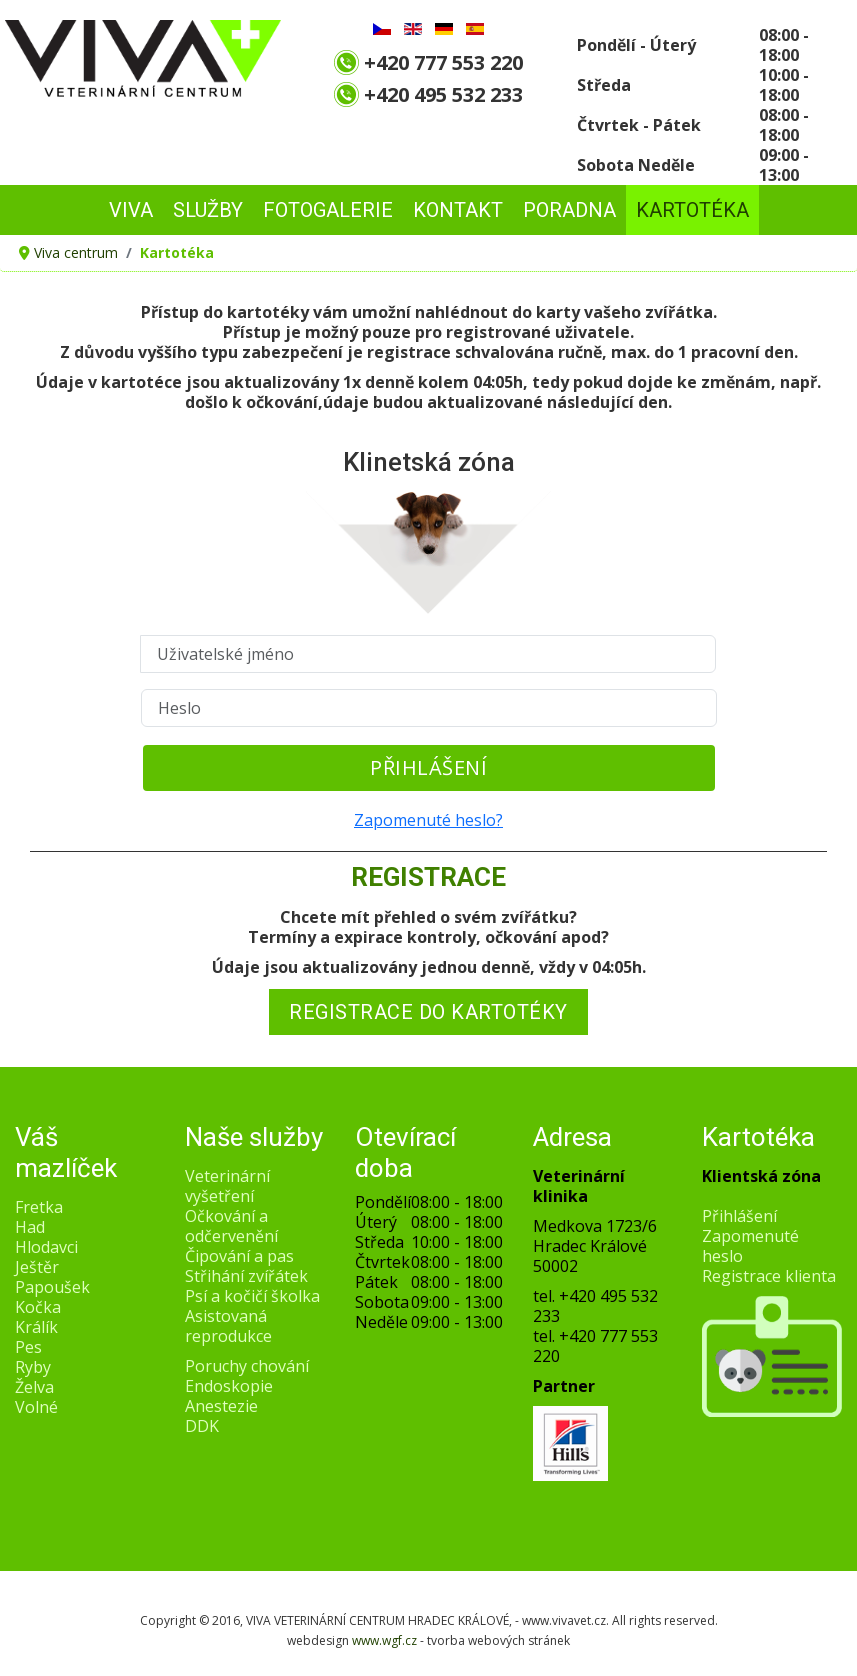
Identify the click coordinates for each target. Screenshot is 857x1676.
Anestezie (221, 1406)
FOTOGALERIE (328, 210)
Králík (36, 1327)
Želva (34, 1387)
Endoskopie (229, 1386)
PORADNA (569, 210)
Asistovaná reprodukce (228, 1326)
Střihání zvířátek (246, 1276)
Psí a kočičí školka (252, 1296)
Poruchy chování (247, 1366)
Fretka (39, 1207)
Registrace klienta (769, 1276)
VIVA (131, 210)
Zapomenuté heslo (750, 1246)
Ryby (33, 1367)
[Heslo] (429, 708)
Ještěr (37, 1267)
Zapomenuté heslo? (428, 820)
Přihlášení (428, 767)
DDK (202, 1426)
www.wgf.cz (384, 1640)
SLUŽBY (208, 210)
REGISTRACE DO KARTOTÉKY (428, 1012)
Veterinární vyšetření (227, 1186)
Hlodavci (46, 1247)
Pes (28, 1347)
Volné (36, 1407)
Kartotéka (692, 210)
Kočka (38, 1307)
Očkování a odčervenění (231, 1226)
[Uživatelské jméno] (428, 654)
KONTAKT (458, 210)
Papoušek (52, 1287)
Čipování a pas (239, 1256)
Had (30, 1227)
